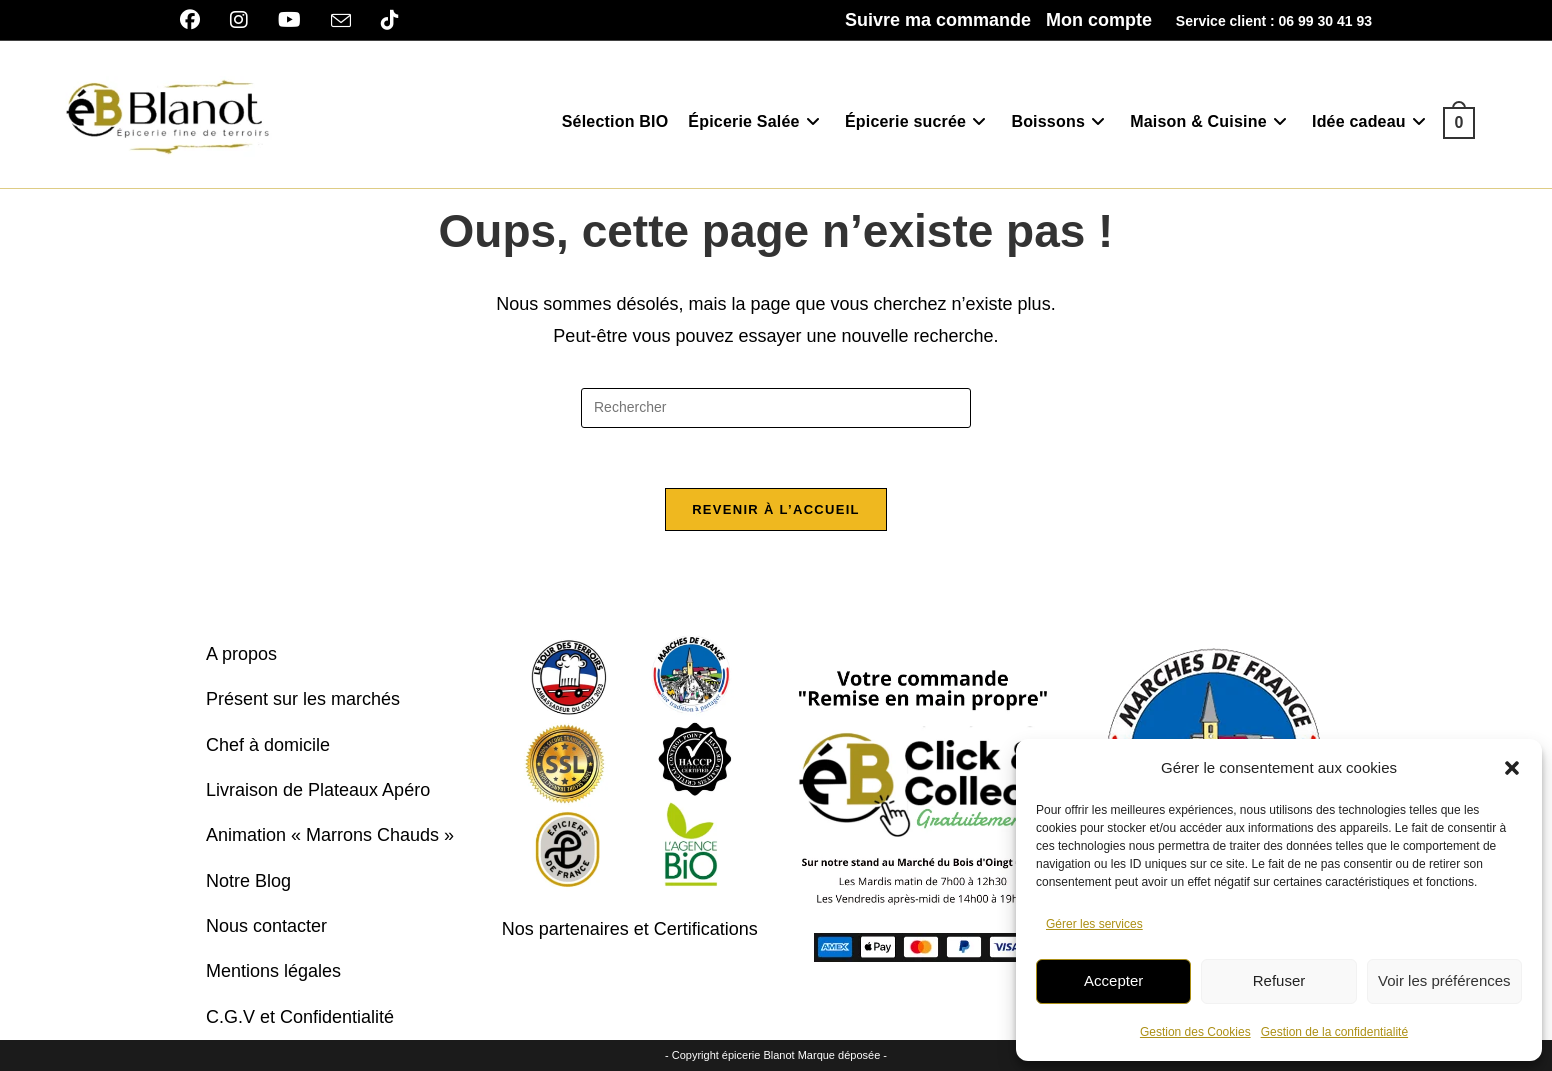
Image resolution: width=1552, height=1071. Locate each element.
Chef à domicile (268, 745)
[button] (1512, 768)
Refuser (1279, 980)
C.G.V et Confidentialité (300, 1017)
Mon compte (1099, 20)
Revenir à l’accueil (776, 509)
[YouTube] (289, 20)
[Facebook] (197, 20)
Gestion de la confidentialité (1334, 1032)
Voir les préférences (1444, 980)
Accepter (1113, 980)
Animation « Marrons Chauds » (330, 835)
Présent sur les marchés (303, 699)
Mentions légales (273, 971)
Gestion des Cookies (1195, 1032)
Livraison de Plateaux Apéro (318, 790)
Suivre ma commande (938, 20)
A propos (241, 654)
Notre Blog (248, 881)
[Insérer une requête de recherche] (776, 408)
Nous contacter (266, 926)
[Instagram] (239, 20)
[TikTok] (390, 20)
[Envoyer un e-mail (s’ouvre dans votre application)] (341, 21)
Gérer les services (1094, 924)
